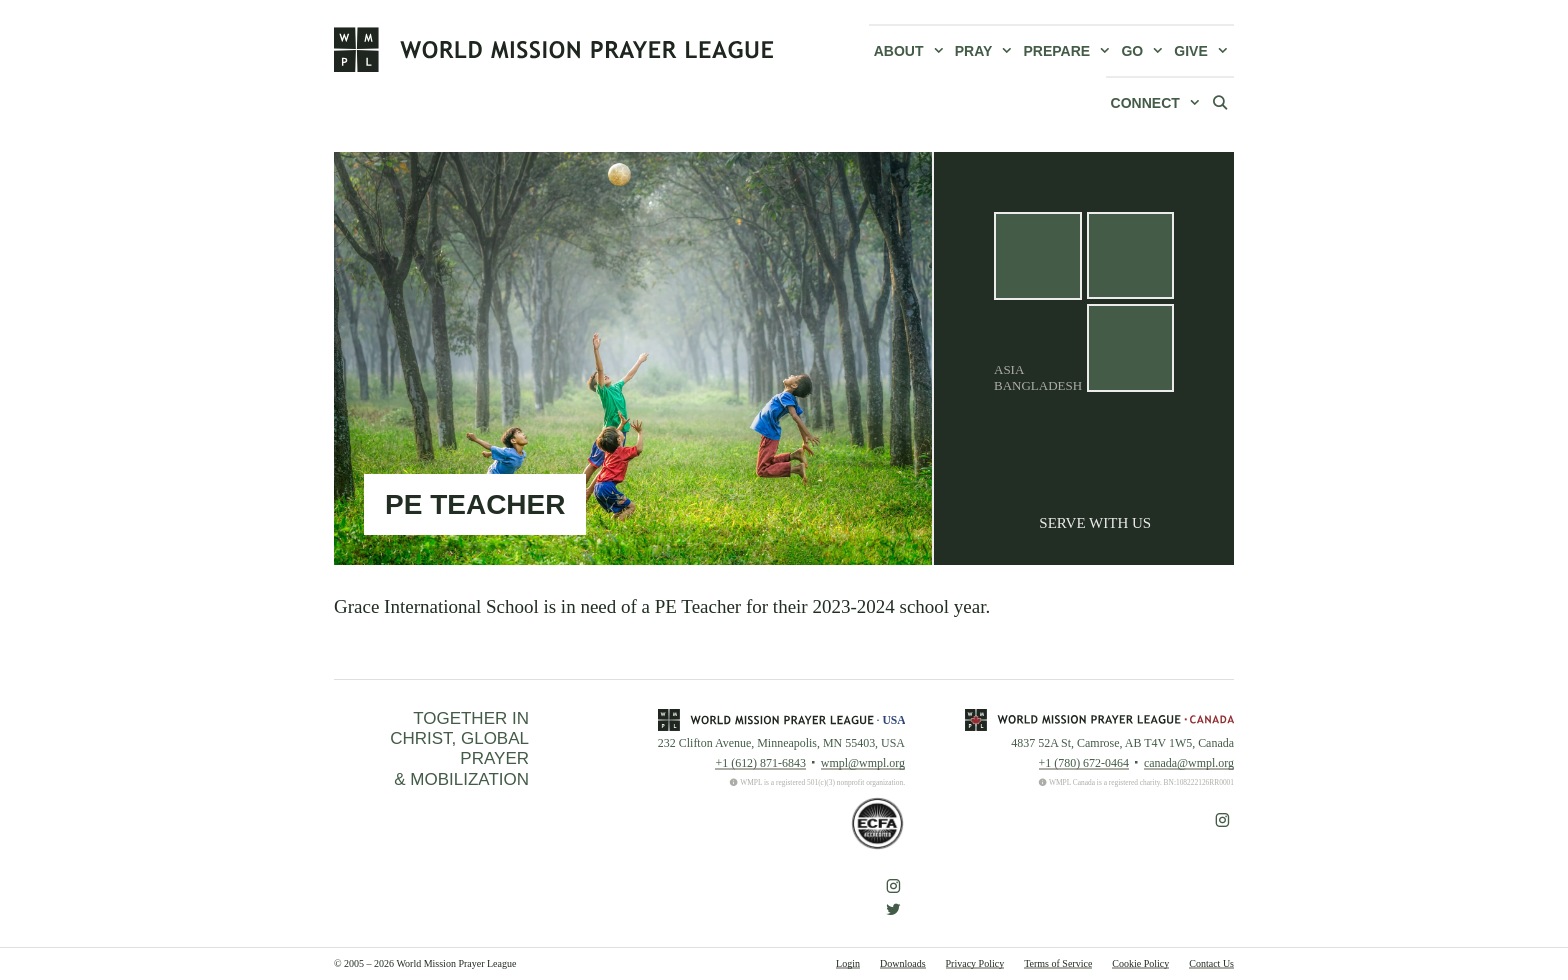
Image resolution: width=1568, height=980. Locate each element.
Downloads (903, 963)
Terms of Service (1058, 963)
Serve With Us (1095, 523)
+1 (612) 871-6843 (760, 763)
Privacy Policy (975, 963)
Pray (987, 51)
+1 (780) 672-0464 (1084, 763)
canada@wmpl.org (1189, 763)
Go (1145, 51)
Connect (1158, 103)
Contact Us (1211, 963)
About (912, 51)
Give (1204, 51)
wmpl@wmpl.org (863, 763)
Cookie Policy (1140, 963)
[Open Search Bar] (1220, 102)
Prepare (1070, 51)
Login (848, 963)
